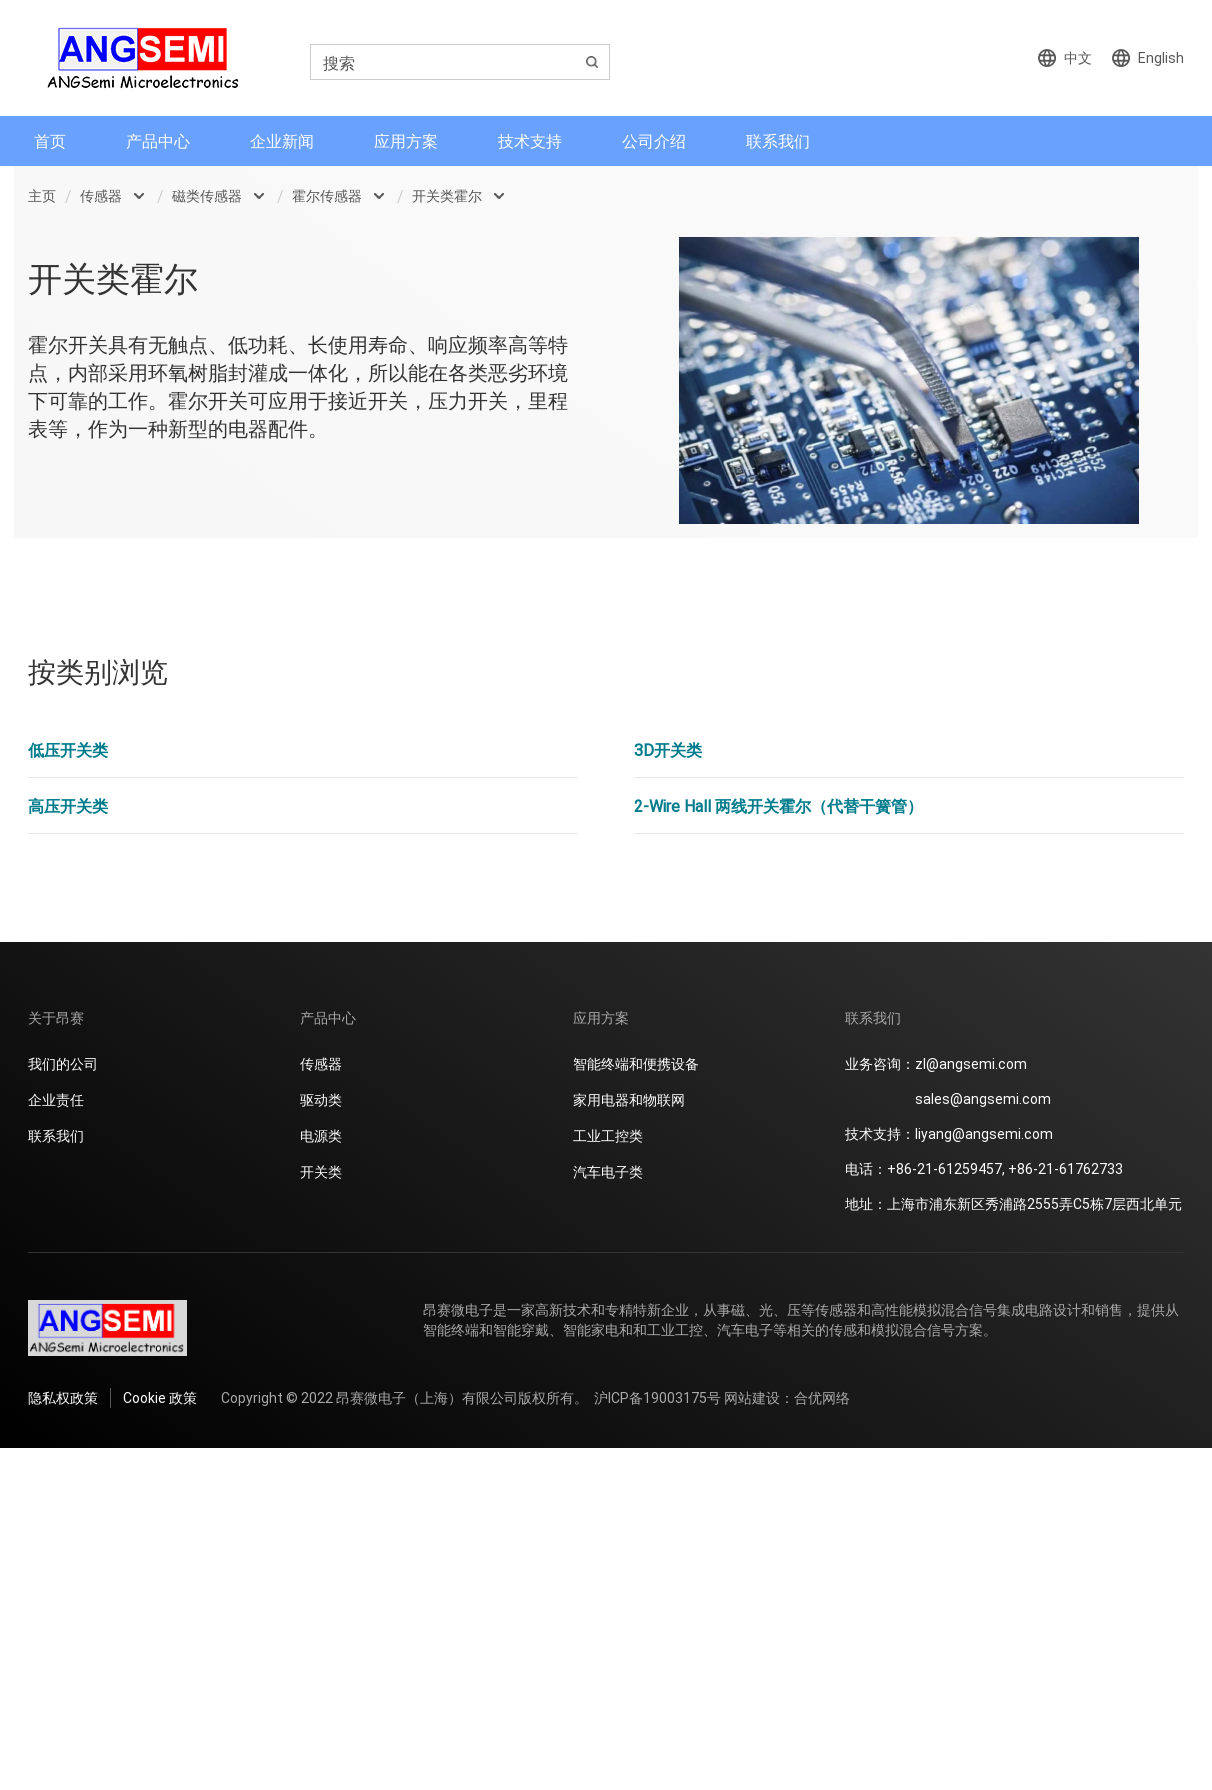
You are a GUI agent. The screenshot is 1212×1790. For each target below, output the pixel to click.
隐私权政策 (63, 1397)
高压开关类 (68, 805)
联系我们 (778, 140)
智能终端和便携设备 (636, 1063)
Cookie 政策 (160, 1397)
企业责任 (56, 1099)
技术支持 (530, 140)
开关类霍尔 (447, 195)
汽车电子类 (608, 1171)
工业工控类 (608, 1135)
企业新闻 (282, 140)
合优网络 (822, 1397)
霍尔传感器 (327, 195)
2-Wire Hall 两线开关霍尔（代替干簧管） (778, 805)
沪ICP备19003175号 (657, 1397)
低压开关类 (68, 749)
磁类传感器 (207, 195)
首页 (50, 140)
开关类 (321, 1171)
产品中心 (158, 140)
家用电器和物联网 (629, 1099)
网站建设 (752, 1397)
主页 (42, 195)
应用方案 (406, 140)
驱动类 (321, 1099)
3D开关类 (668, 749)
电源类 (321, 1135)
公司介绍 (654, 140)
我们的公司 (63, 1063)
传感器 (101, 195)
